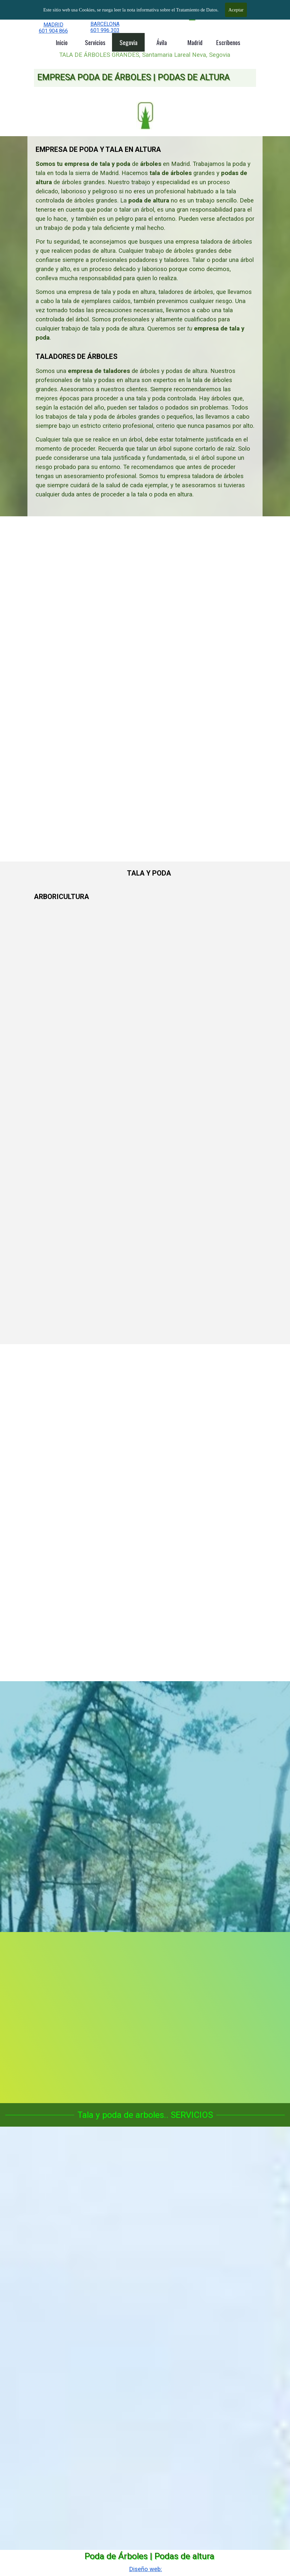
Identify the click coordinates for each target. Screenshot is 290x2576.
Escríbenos (228, 42)
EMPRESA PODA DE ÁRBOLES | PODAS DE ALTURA (133, 77)
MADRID (53, 25)
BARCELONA (105, 24)
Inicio (62, 42)
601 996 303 (105, 30)
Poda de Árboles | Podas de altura (149, 2556)
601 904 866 (53, 31)
